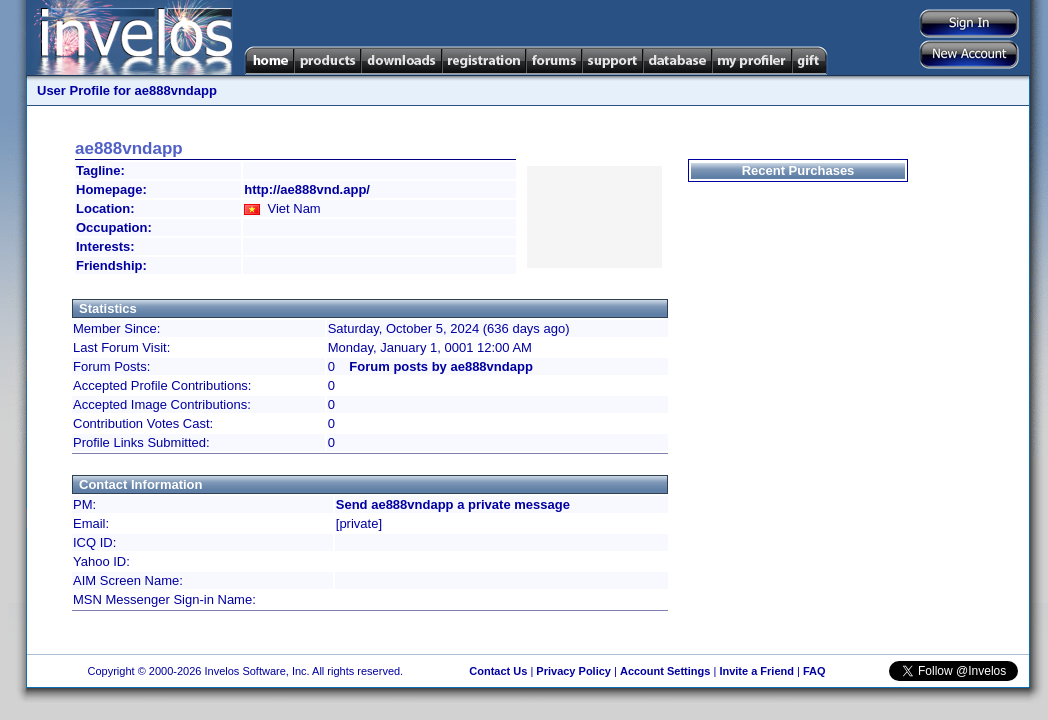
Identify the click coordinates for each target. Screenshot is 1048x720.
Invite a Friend (756, 671)
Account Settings (665, 671)
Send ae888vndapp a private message (453, 504)
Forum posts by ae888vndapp (441, 366)
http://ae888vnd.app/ (307, 189)
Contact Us (498, 671)
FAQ (814, 671)
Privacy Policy (573, 671)
